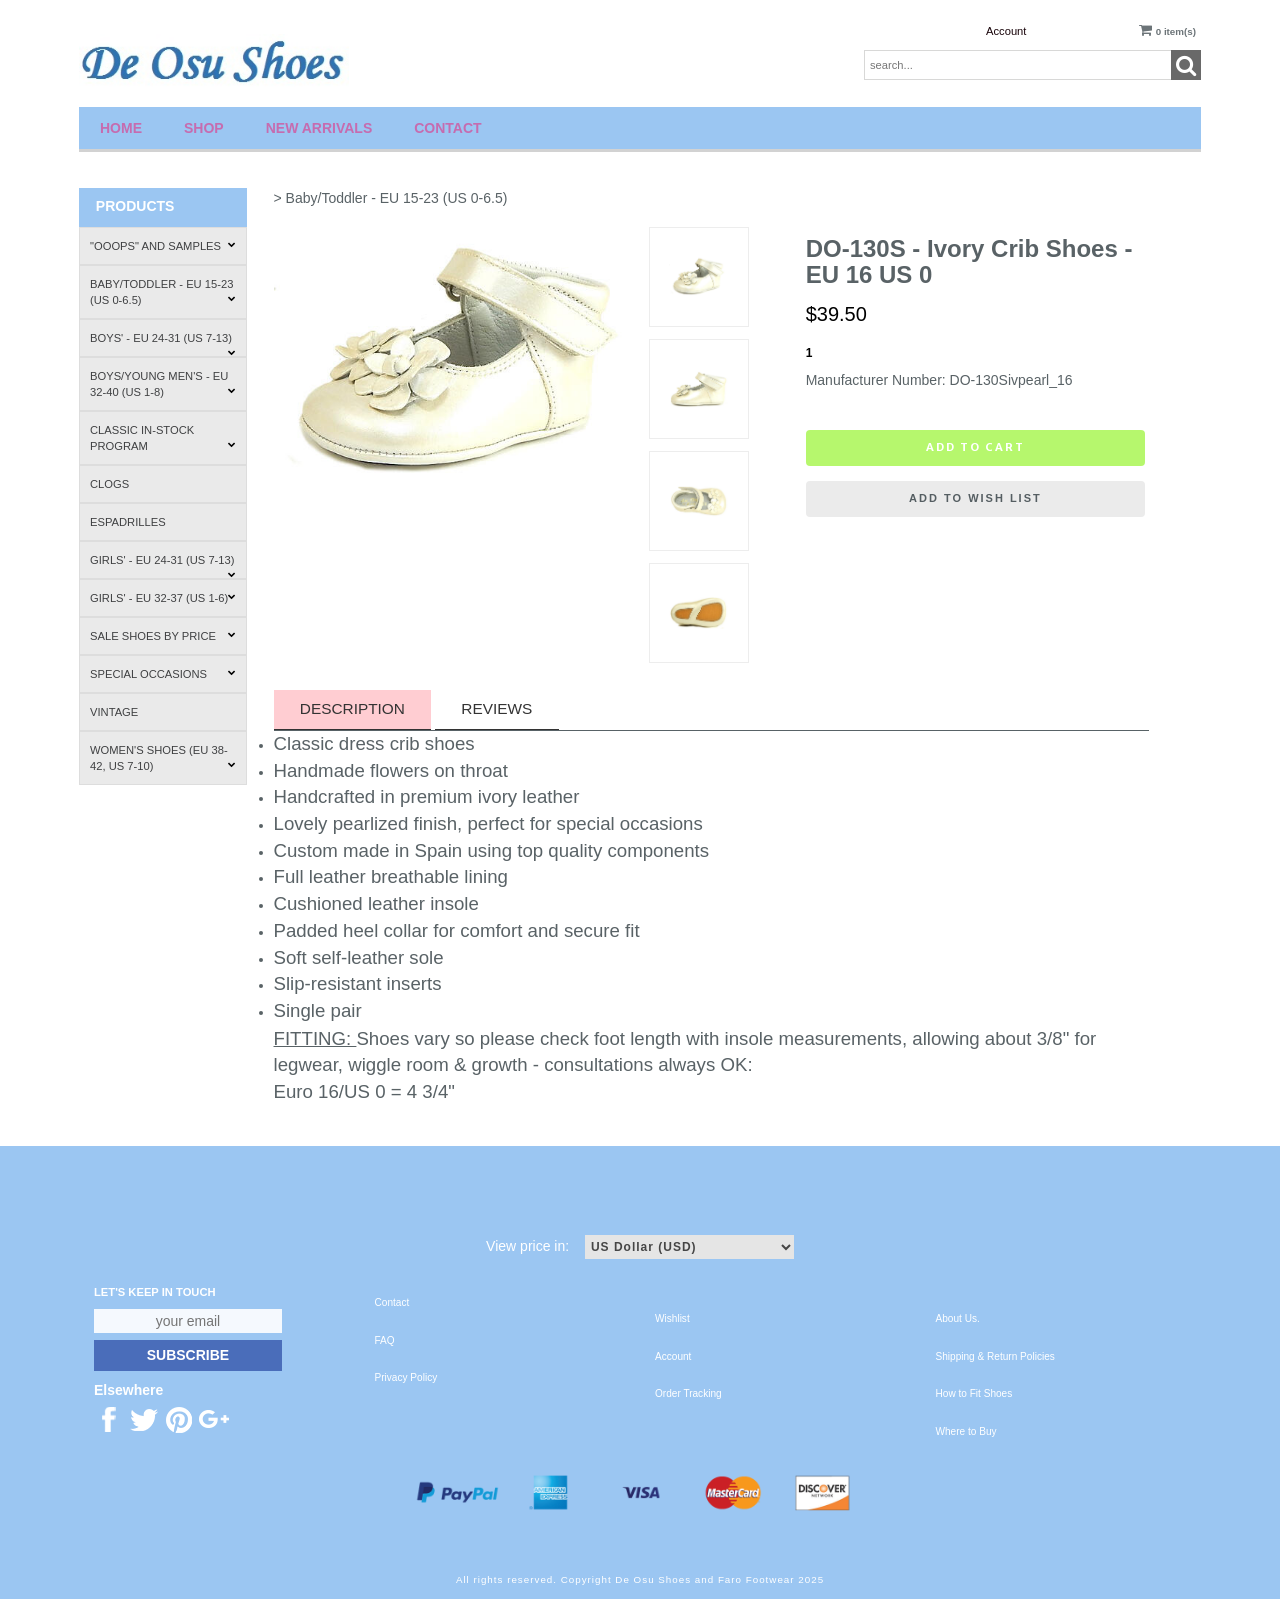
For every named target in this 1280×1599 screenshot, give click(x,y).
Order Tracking (688, 1393)
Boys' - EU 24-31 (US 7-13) (163, 344)
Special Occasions (163, 674)
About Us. (958, 1318)
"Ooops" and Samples (163, 246)
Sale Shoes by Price (163, 636)
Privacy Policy (406, 1377)
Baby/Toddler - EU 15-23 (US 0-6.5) (163, 292)
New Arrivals (319, 128)
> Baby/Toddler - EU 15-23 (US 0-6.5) (391, 198)
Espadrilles (128, 522)
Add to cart (975, 447)
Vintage (114, 712)
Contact (447, 128)
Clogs (109, 484)
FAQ (385, 1340)
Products (135, 206)
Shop (204, 128)
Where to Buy (966, 1431)
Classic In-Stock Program (163, 438)
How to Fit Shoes (974, 1393)
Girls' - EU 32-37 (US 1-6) (163, 598)
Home (121, 128)
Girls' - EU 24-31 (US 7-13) (163, 566)
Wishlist (672, 1318)
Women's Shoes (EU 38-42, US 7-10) (163, 758)
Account (1006, 31)
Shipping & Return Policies (995, 1356)
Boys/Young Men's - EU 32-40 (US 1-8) (163, 384)
